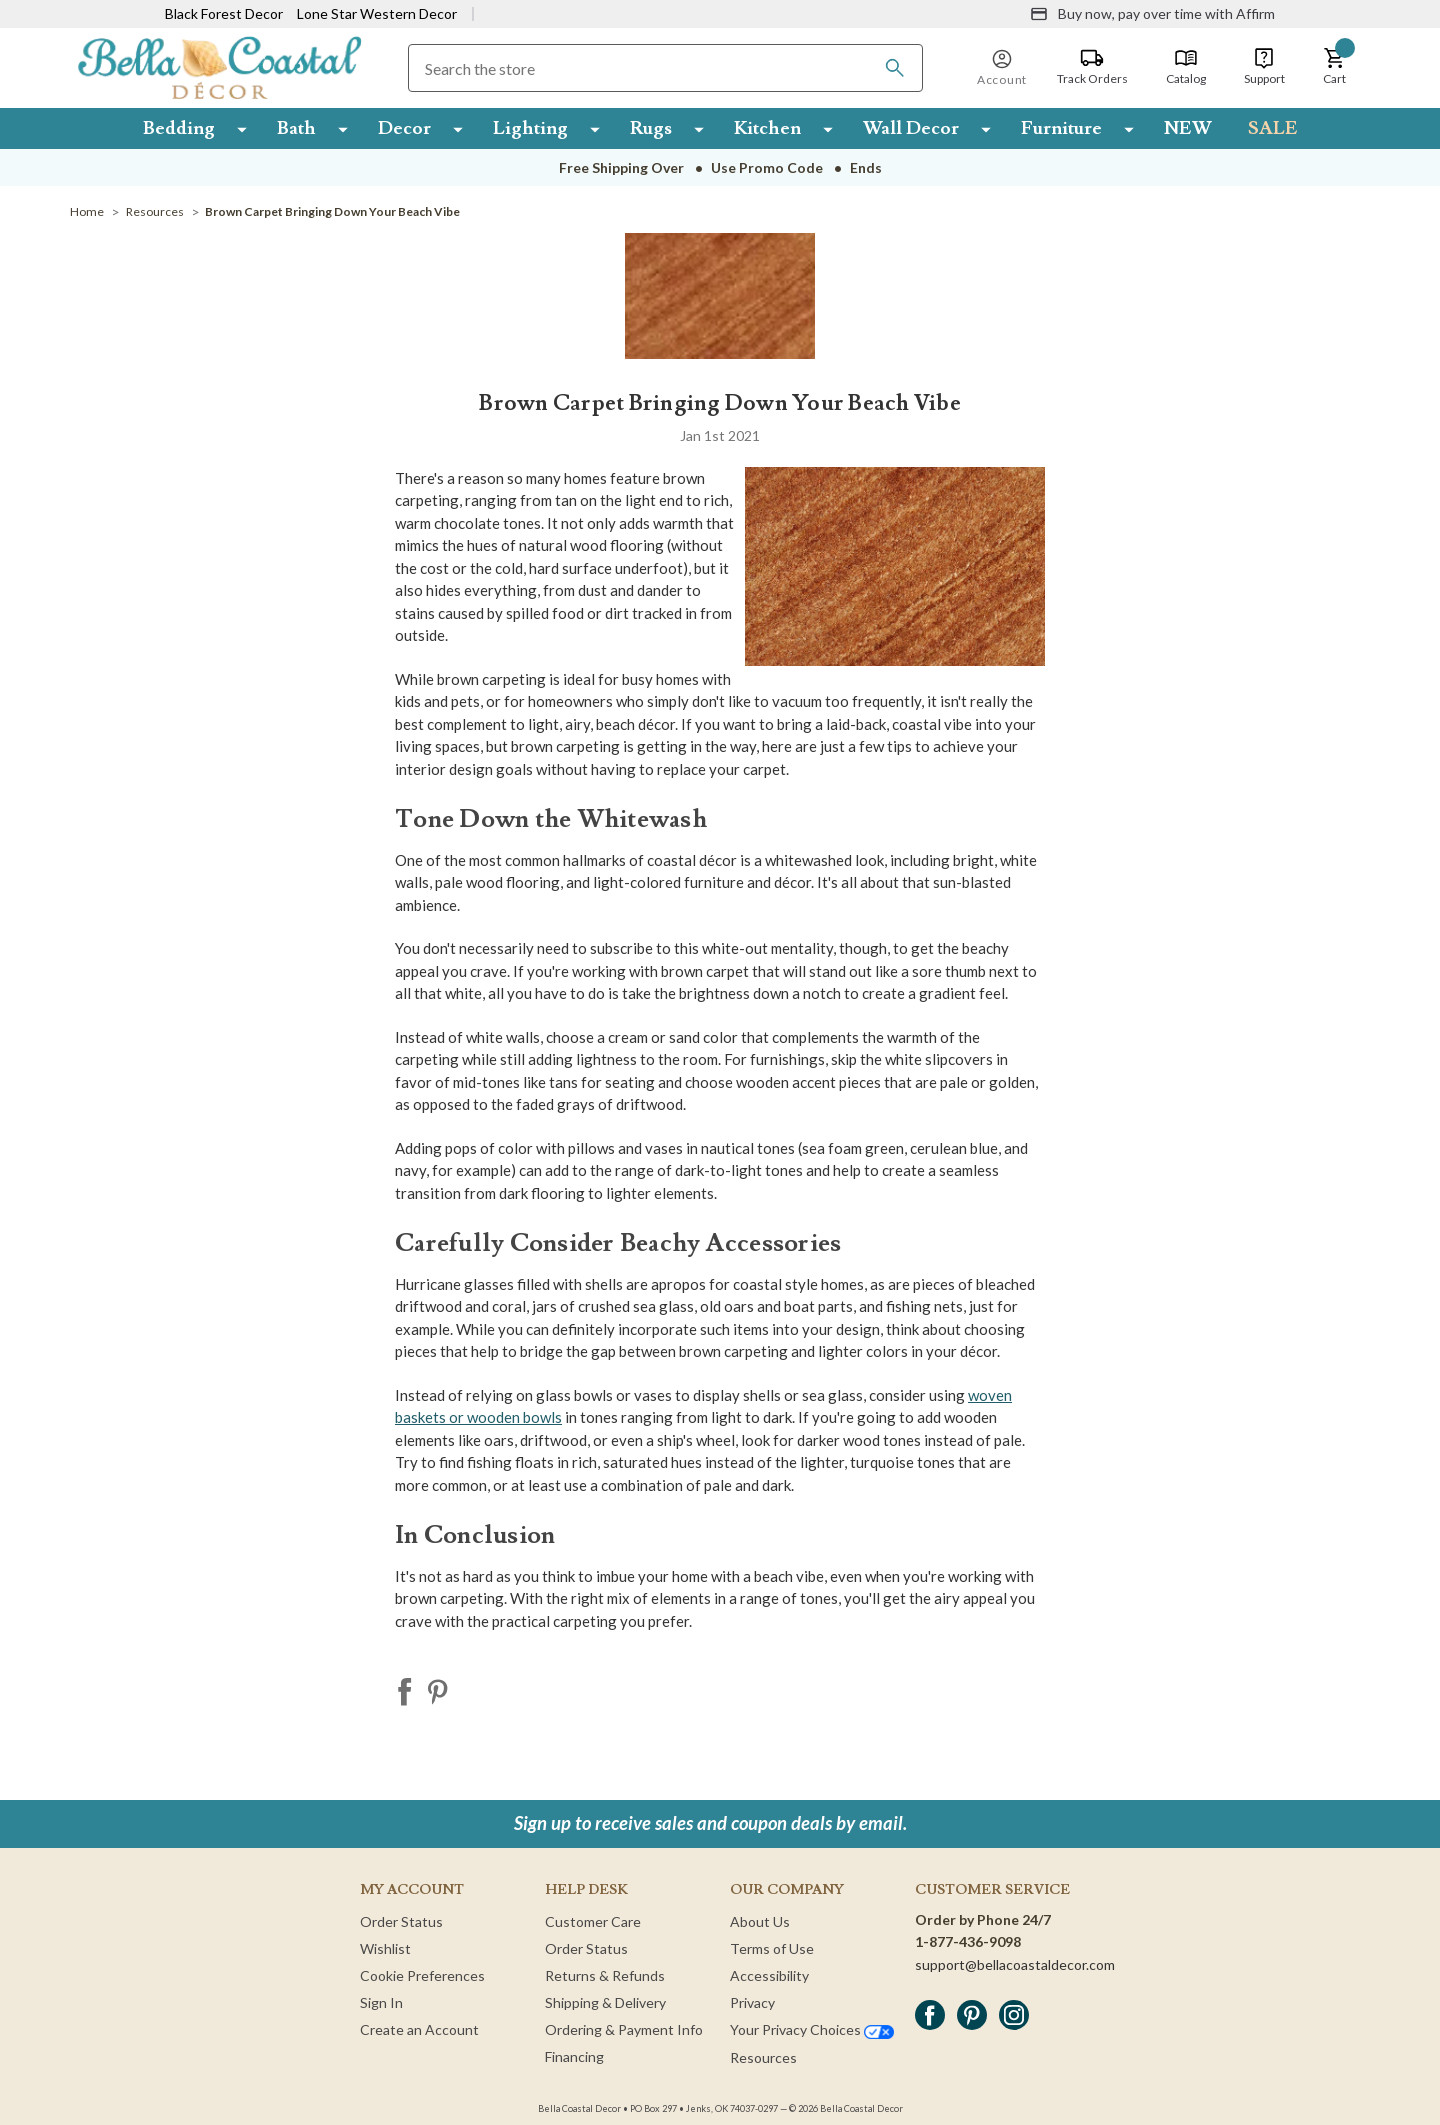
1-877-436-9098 (968, 1941)
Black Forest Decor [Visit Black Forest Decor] (224, 13)
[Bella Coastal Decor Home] (219, 66)
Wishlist (385, 1948)
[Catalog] (1186, 67)
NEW (1188, 128)
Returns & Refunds (605, 1975)
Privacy (752, 2002)
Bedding (179, 128)
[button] (1335, 67)
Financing (574, 2056)
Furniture (1061, 128)
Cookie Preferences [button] (422, 1975)
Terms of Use (772, 1948)
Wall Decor (911, 128)
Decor (404, 128)
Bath (296, 128)
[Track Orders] (1092, 67)
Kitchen (767, 128)
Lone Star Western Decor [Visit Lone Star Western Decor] (377, 13)
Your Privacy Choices (812, 2029)
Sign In (381, 2002)
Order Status (401, 1921)
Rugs (651, 128)
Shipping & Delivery (605, 2002)
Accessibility (769, 1975)
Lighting (530, 128)
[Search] (895, 68)
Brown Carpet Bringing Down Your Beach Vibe (720, 403)
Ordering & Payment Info (624, 2029)
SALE (1273, 128)
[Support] (1264, 67)
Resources (763, 2057)
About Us (760, 1921)
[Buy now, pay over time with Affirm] (1152, 14)
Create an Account (419, 2029)
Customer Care (593, 1921)
